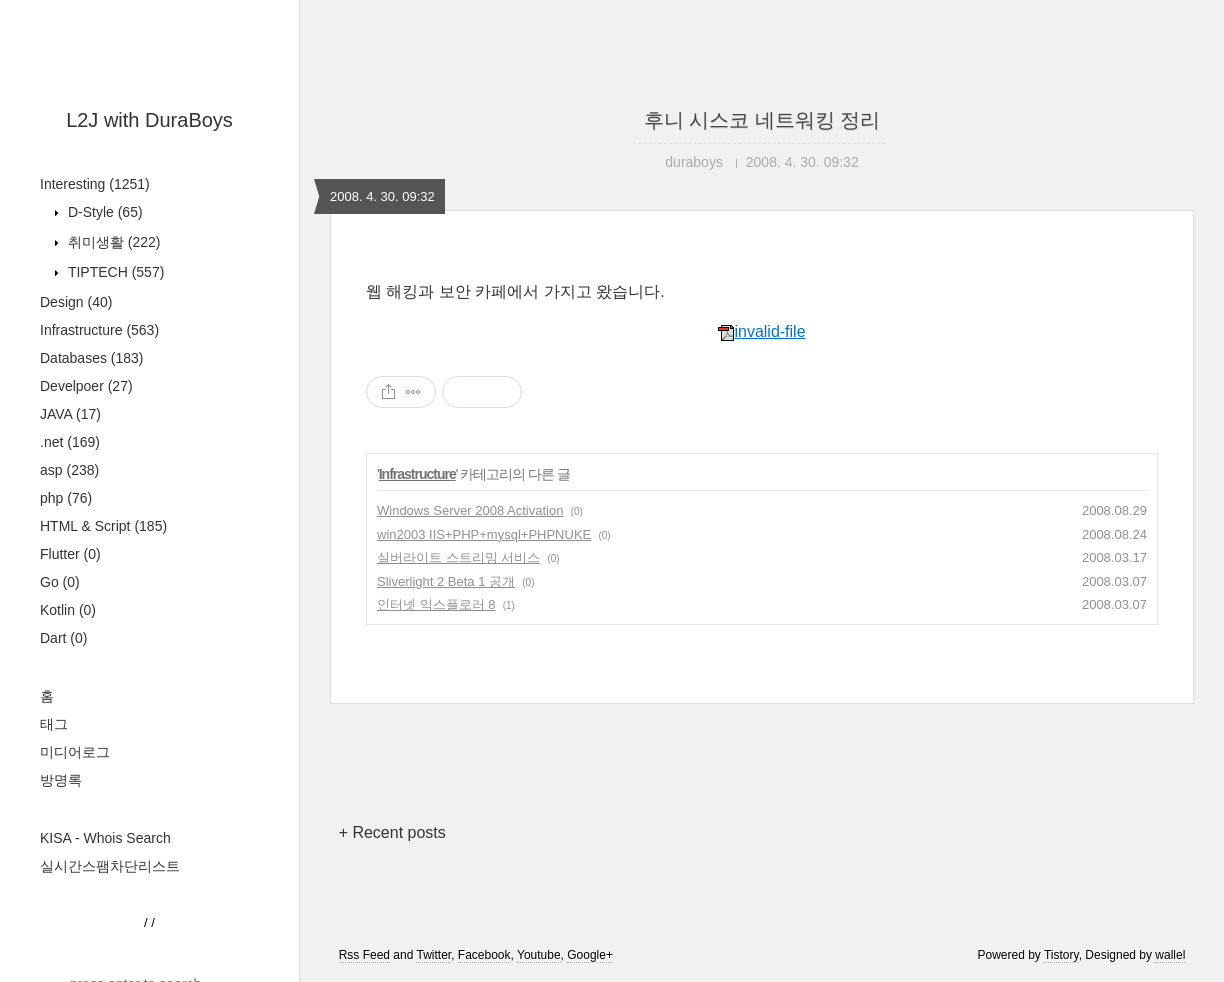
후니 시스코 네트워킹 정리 (762, 120)
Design (76, 302)
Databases (92, 358)
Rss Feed (364, 955)
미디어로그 (75, 752)
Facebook (484, 955)
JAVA (70, 414)
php (66, 498)
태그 (54, 724)
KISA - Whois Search (105, 838)
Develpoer (86, 386)
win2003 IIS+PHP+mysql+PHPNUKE (484, 534)
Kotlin (68, 610)
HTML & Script (103, 526)
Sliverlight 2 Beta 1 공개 (446, 581)
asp (69, 470)
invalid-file (761, 331)
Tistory (1061, 955)
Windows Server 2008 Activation (470, 510)
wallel (1170, 955)
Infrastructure (99, 330)
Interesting (95, 184)
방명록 (61, 780)
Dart (63, 638)
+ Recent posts (392, 832)
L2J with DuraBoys (149, 120)
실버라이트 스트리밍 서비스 (458, 557)
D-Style (103, 212)
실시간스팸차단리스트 (110, 866)
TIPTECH (114, 272)
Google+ (590, 955)
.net (70, 442)
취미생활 (112, 242)
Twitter (433, 955)
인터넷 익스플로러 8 (436, 604)
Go (60, 582)
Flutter (70, 554)
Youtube (539, 955)
